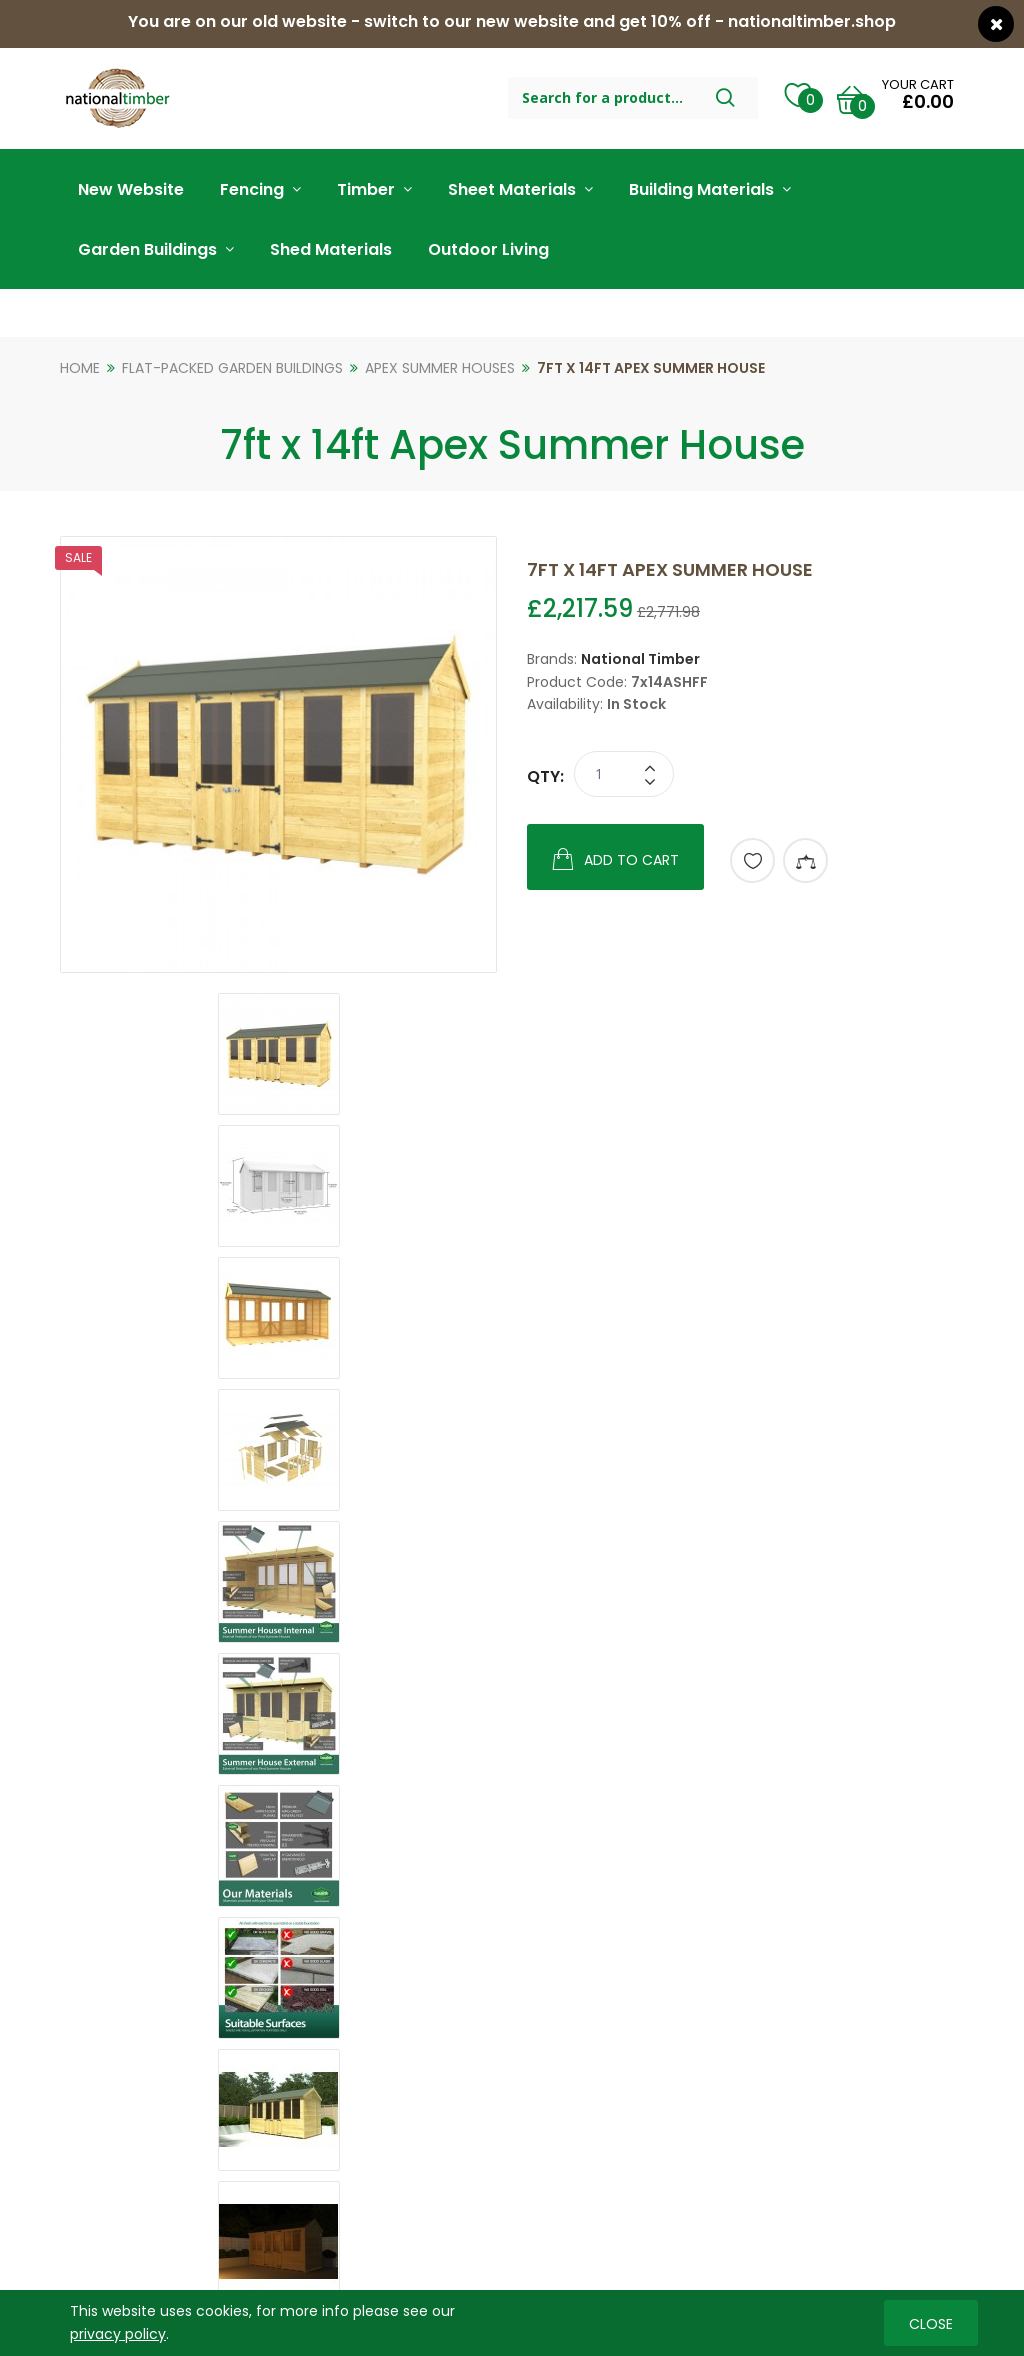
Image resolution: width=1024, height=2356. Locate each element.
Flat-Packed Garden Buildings (232, 368)
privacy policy (118, 2333)
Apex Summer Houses (440, 368)
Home (80, 368)
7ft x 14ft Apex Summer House (651, 368)
